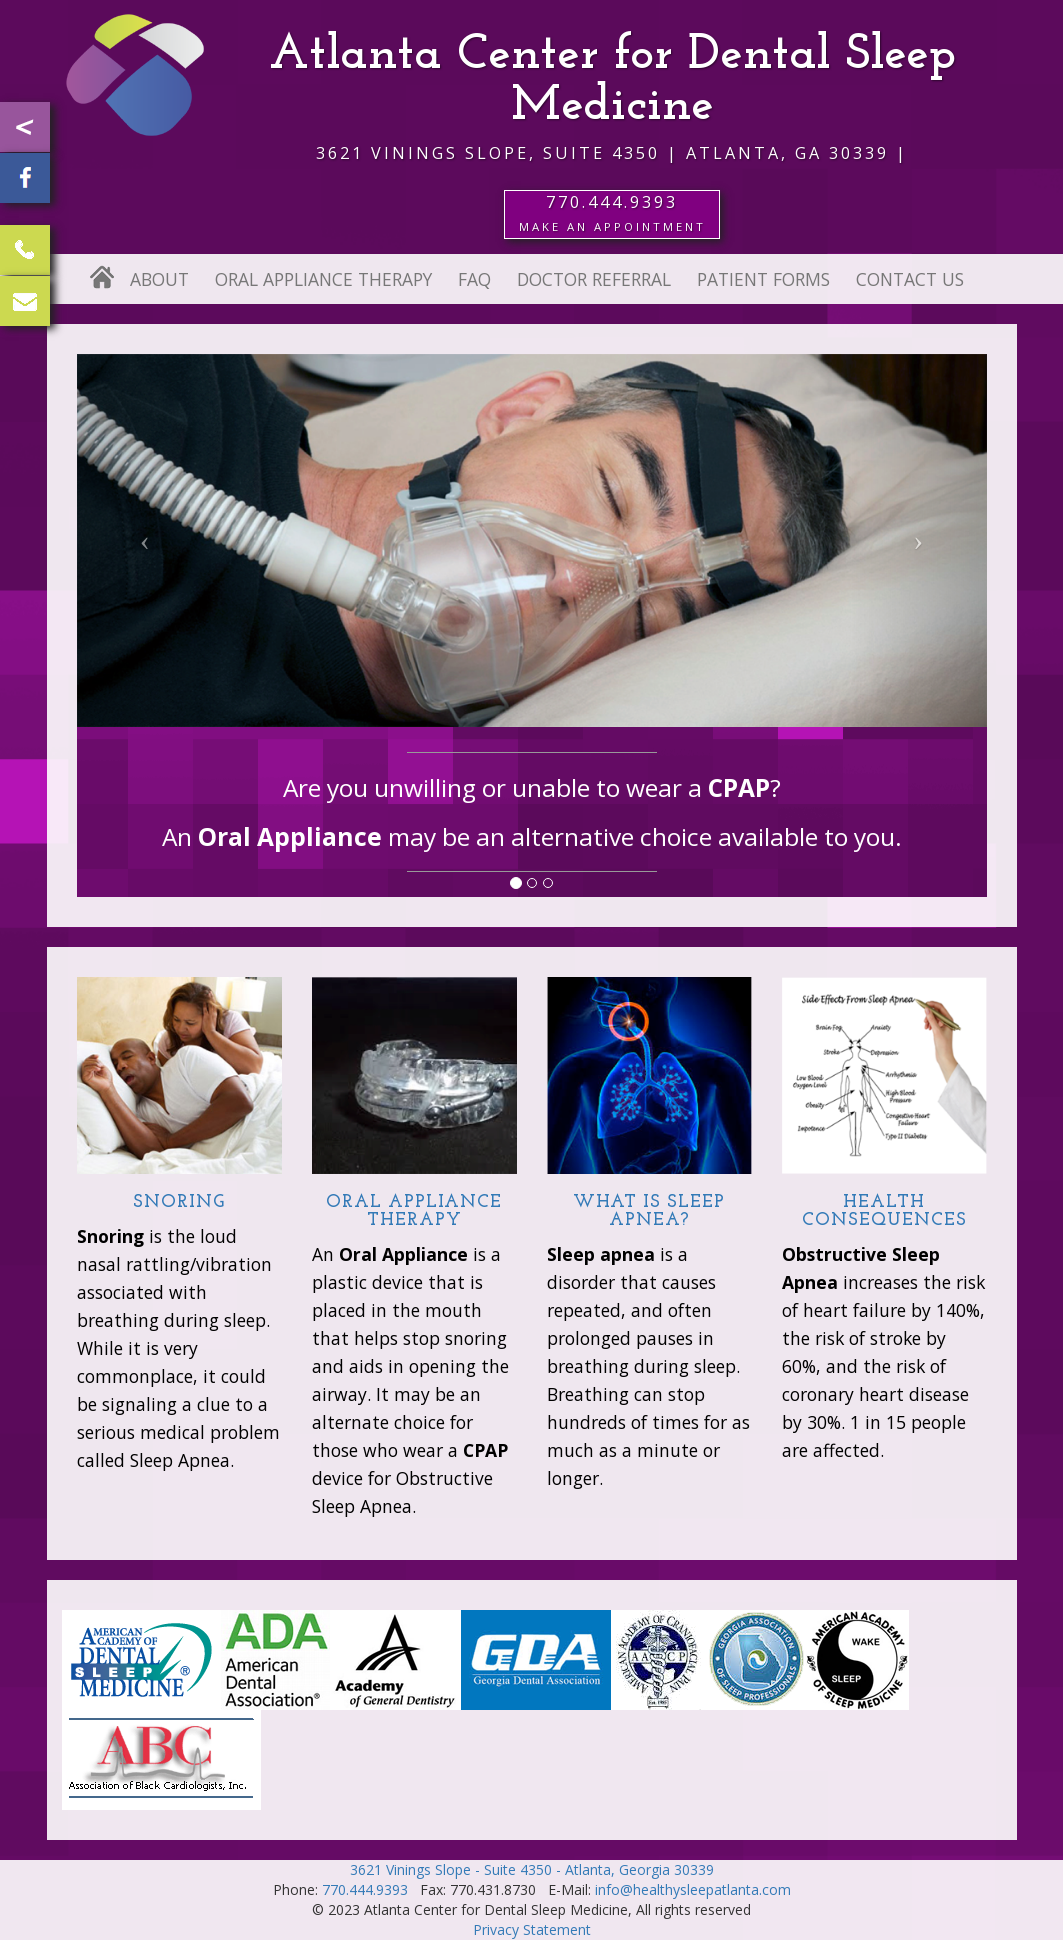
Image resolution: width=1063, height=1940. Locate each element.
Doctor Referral (594, 279)
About (159, 279)
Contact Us (910, 279)
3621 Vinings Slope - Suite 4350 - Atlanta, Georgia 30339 (532, 1869)
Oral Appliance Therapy (323, 279)
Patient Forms (763, 279)
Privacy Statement (532, 1929)
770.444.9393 (365, 1889)
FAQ (474, 279)
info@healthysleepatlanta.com (693, 1889)
